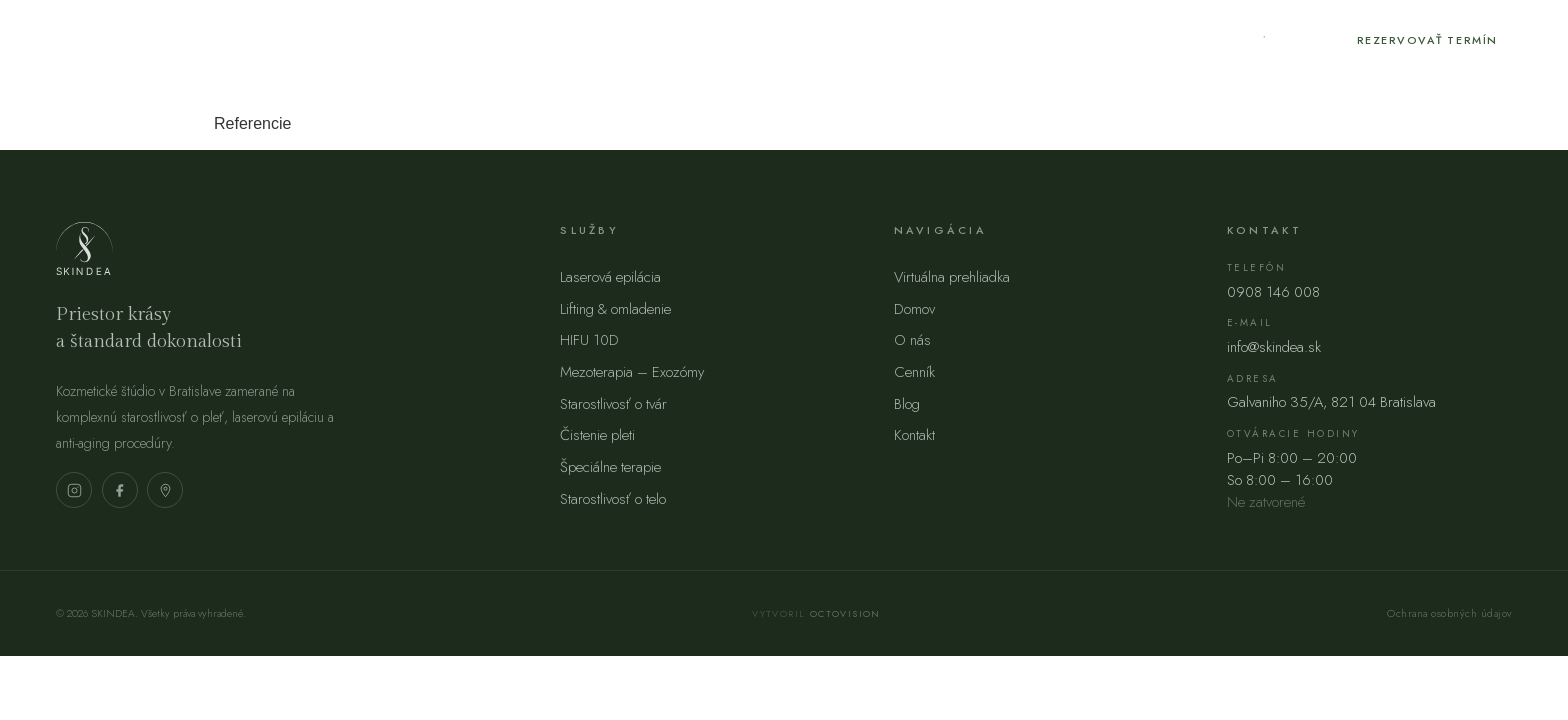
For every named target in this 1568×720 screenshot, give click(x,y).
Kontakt (968, 39)
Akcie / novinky (762, 39)
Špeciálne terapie (610, 467)
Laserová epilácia (610, 277)
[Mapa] (165, 490)
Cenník (548, 39)
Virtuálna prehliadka (952, 277)
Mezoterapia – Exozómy (632, 372)
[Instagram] (1261, 40)
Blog (635, 39)
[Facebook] (1306, 40)
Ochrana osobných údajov (1449, 613)
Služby (449, 39)
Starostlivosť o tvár (613, 404)
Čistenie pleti (597, 435)
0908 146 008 (1273, 292)
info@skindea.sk (1274, 347)
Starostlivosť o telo (613, 499)
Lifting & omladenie (615, 309)
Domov (914, 309)
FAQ (883, 39)
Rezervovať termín (1427, 40)
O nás (360, 39)
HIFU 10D (589, 340)
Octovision (845, 613)
